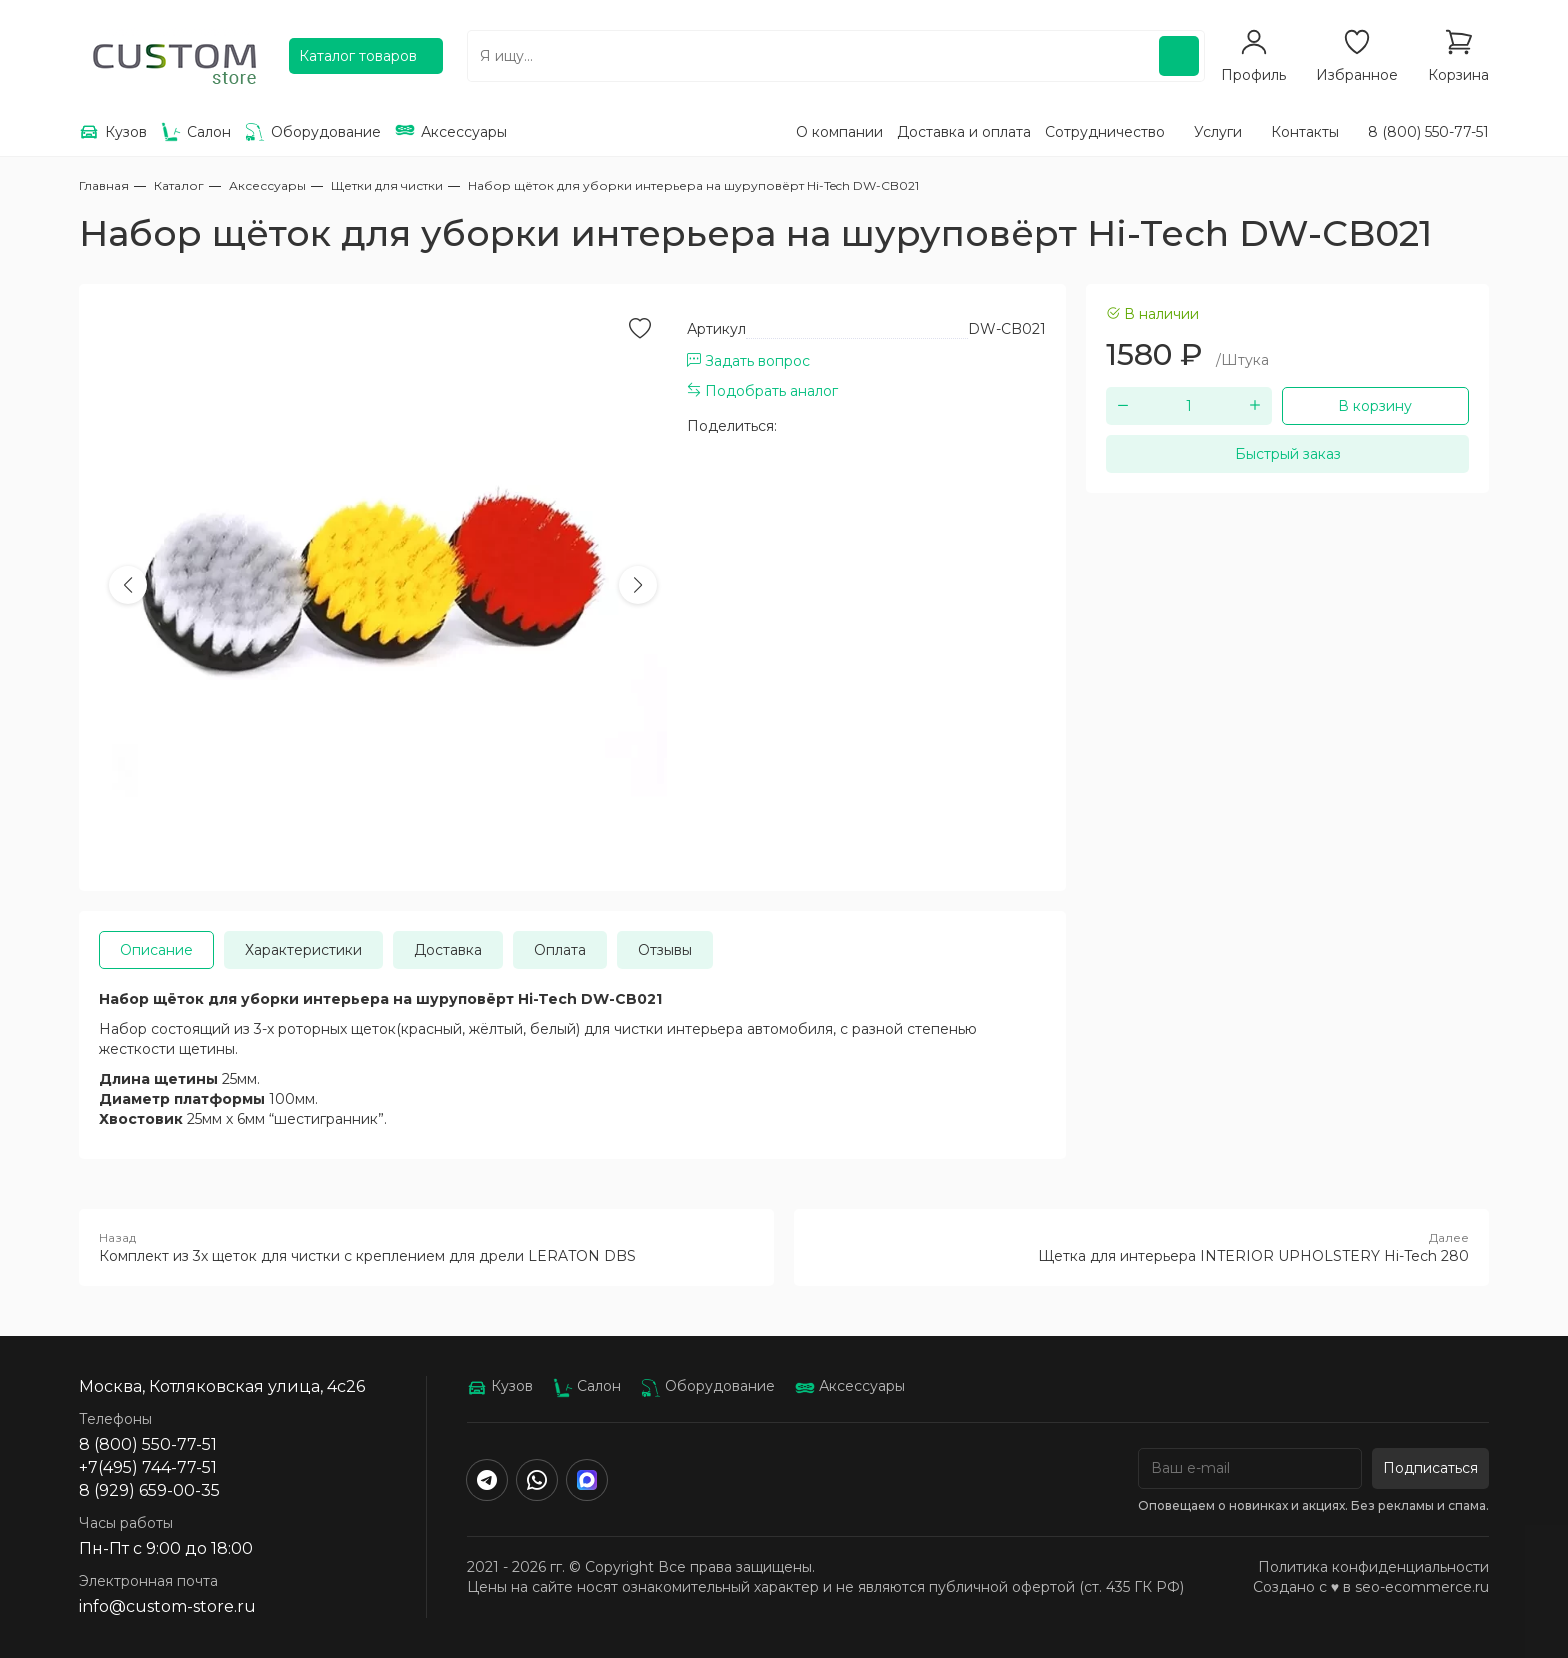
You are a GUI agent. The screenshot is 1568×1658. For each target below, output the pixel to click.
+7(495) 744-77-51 (148, 1467)
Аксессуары (850, 1386)
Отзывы (665, 950)
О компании (839, 132)
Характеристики (303, 950)
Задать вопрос (748, 361)
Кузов (500, 1386)
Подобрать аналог (762, 391)
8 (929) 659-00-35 (149, 1490)
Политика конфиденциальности (1373, 1567)
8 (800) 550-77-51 (1428, 132)
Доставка (448, 950)
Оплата (560, 950)
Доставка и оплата (964, 132)
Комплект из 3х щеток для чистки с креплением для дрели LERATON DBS (426, 1247)
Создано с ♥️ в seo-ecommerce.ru (1371, 1587)
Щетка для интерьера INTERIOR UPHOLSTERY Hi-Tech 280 (1141, 1247)
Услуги (1218, 132)
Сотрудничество (1105, 132)
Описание (156, 950)
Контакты (1305, 132)
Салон (587, 1386)
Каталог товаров (358, 56)
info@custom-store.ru (167, 1606)
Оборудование (708, 1386)
